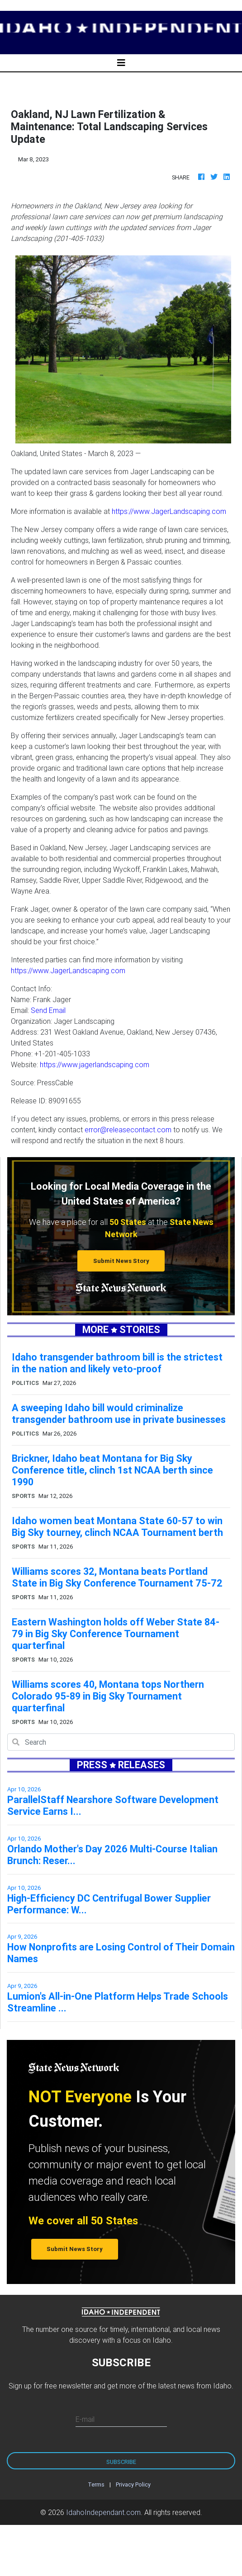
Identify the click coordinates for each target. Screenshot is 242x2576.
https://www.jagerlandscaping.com (94, 1064)
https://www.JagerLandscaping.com (169, 511)
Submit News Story (121, 1261)
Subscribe (121, 2462)
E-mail (85, 2419)
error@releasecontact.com (128, 1129)
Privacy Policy (133, 2484)
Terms (96, 2484)
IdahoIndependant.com (103, 2512)
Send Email (48, 1010)
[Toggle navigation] (121, 63)
